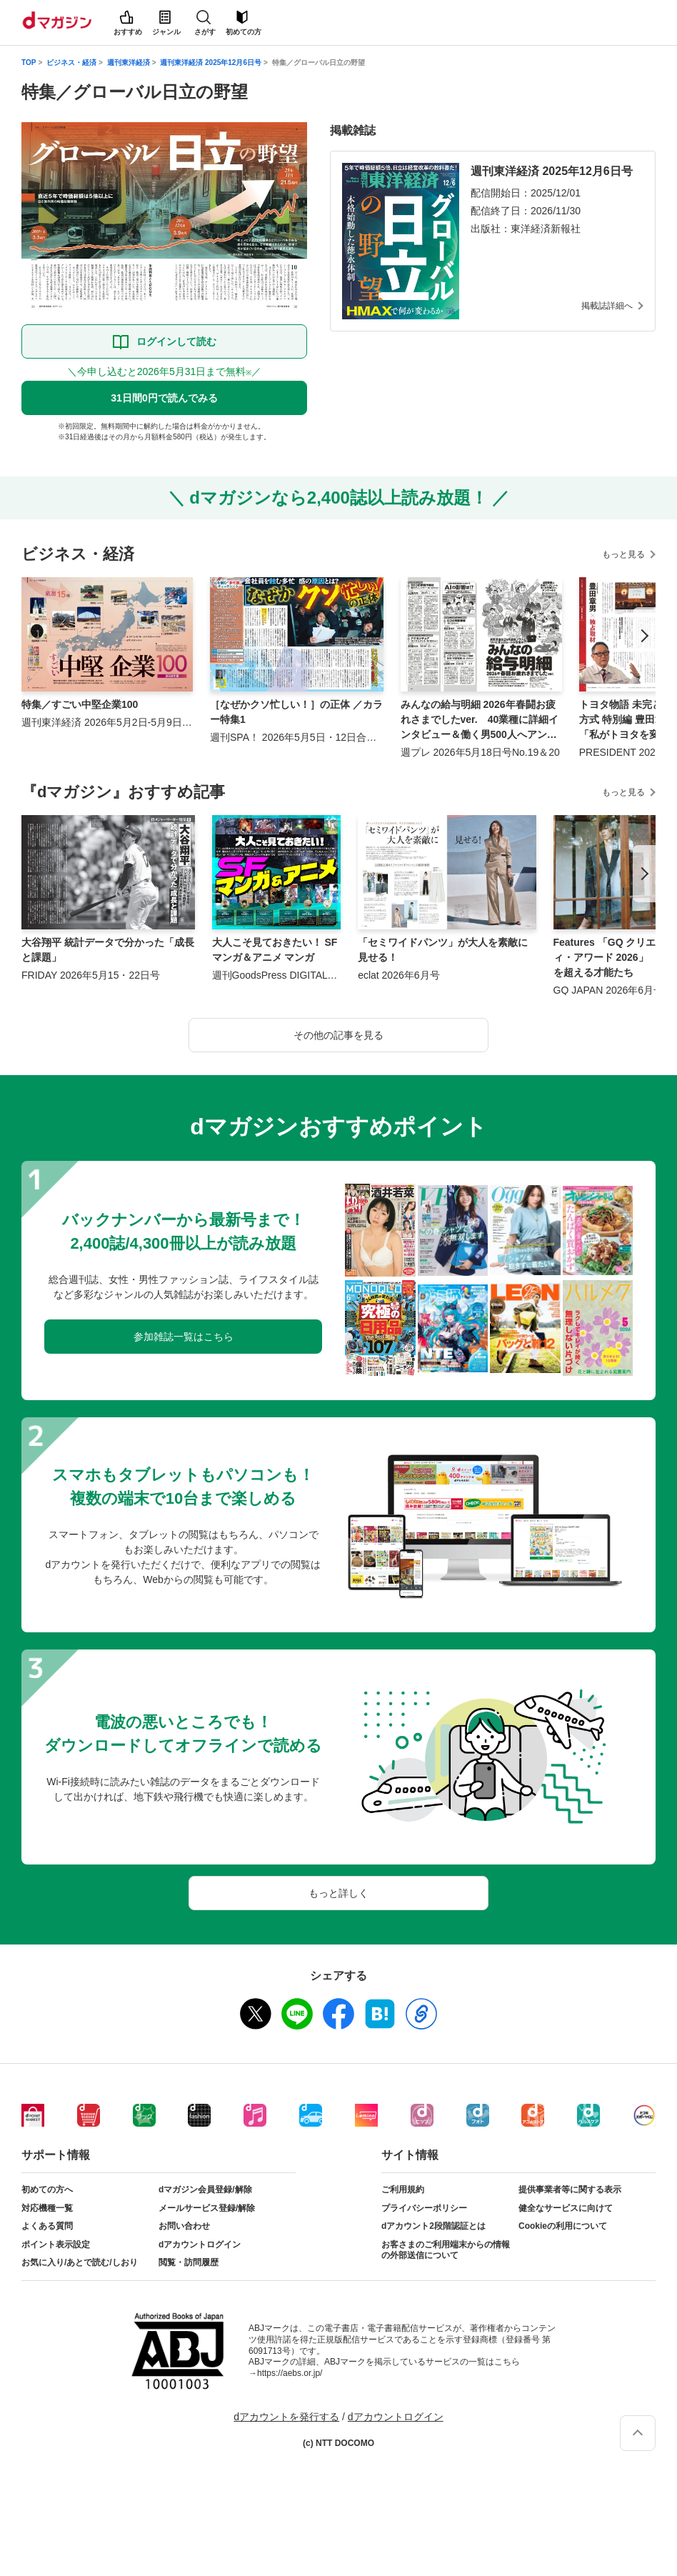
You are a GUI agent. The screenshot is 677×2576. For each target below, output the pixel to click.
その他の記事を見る (338, 1035)
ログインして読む (176, 341)
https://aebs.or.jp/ (289, 2373)
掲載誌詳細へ (607, 306)
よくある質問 (47, 2226)
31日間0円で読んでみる (164, 398)
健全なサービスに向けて (565, 2208)
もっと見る (623, 554)
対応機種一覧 (47, 2208)
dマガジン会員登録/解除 (205, 2190)
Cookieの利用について (562, 2226)
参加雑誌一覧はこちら (184, 1336)
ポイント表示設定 (55, 2245)
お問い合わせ (184, 2226)
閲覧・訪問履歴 (189, 2262)
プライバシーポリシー (424, 2208)
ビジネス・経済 (71, 62)
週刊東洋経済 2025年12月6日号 (210, 62)
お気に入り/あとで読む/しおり (79, 2262)
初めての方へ (47, 2190)
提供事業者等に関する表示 (569, 2190)
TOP (28, 62)
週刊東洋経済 (128, 62)
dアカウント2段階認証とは (433, 2226)
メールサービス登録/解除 (207, 2208)
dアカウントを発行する (286, 2416)
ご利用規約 (402, 2190)
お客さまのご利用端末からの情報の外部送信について (445, 2250)
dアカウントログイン (200, 2245)
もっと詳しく (338, 1893)
